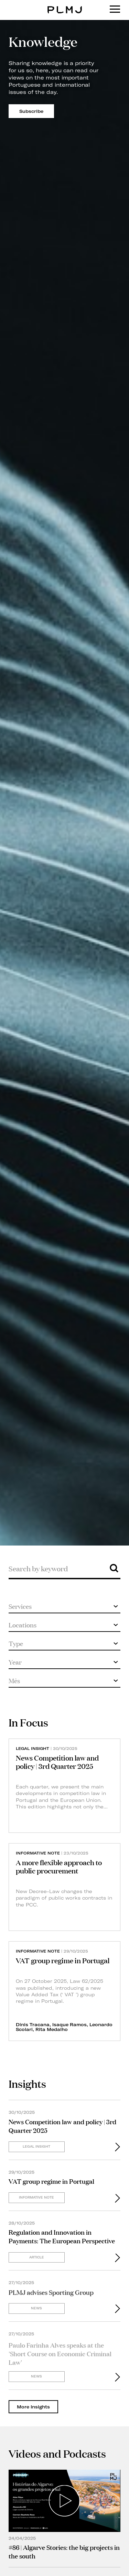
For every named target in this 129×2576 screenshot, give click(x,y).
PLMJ (64, 4)
